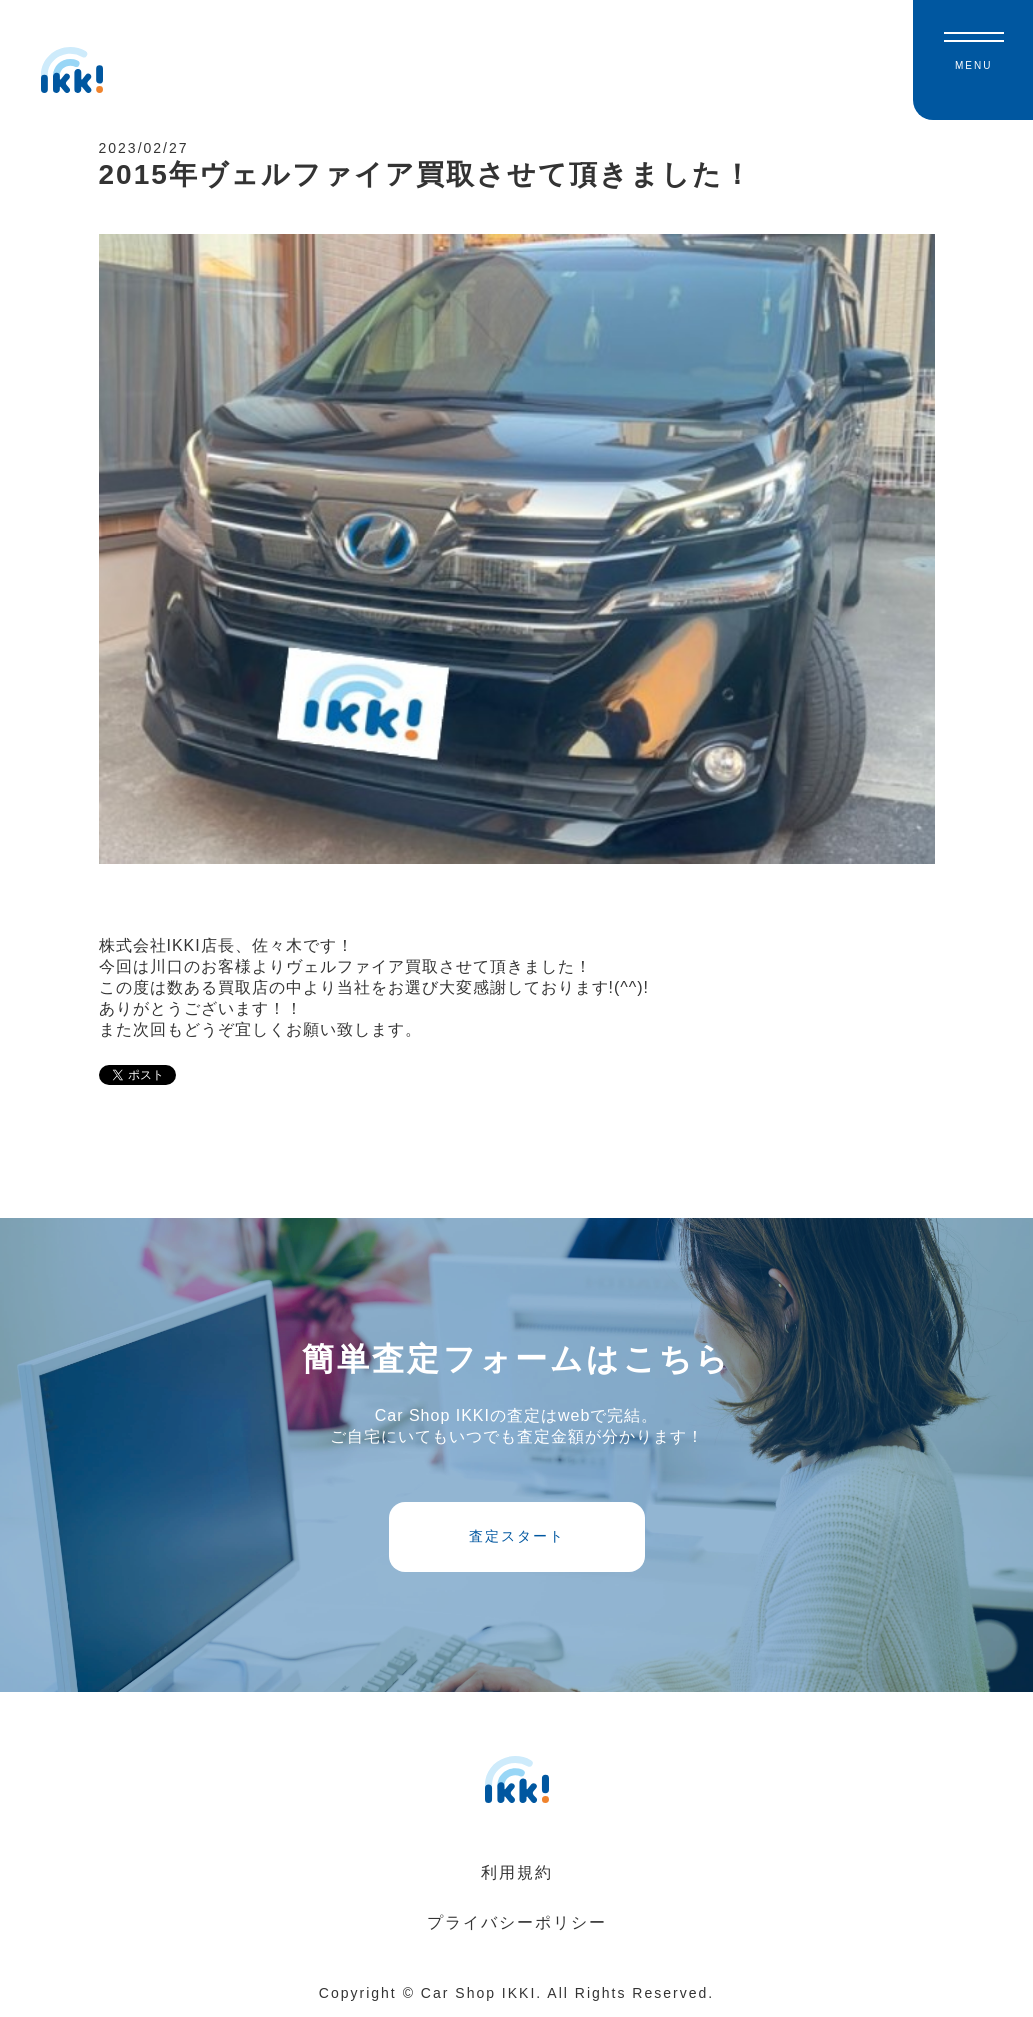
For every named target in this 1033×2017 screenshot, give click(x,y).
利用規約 (517, 1872)
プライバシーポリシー (517, 1922)
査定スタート (517, 1536)
